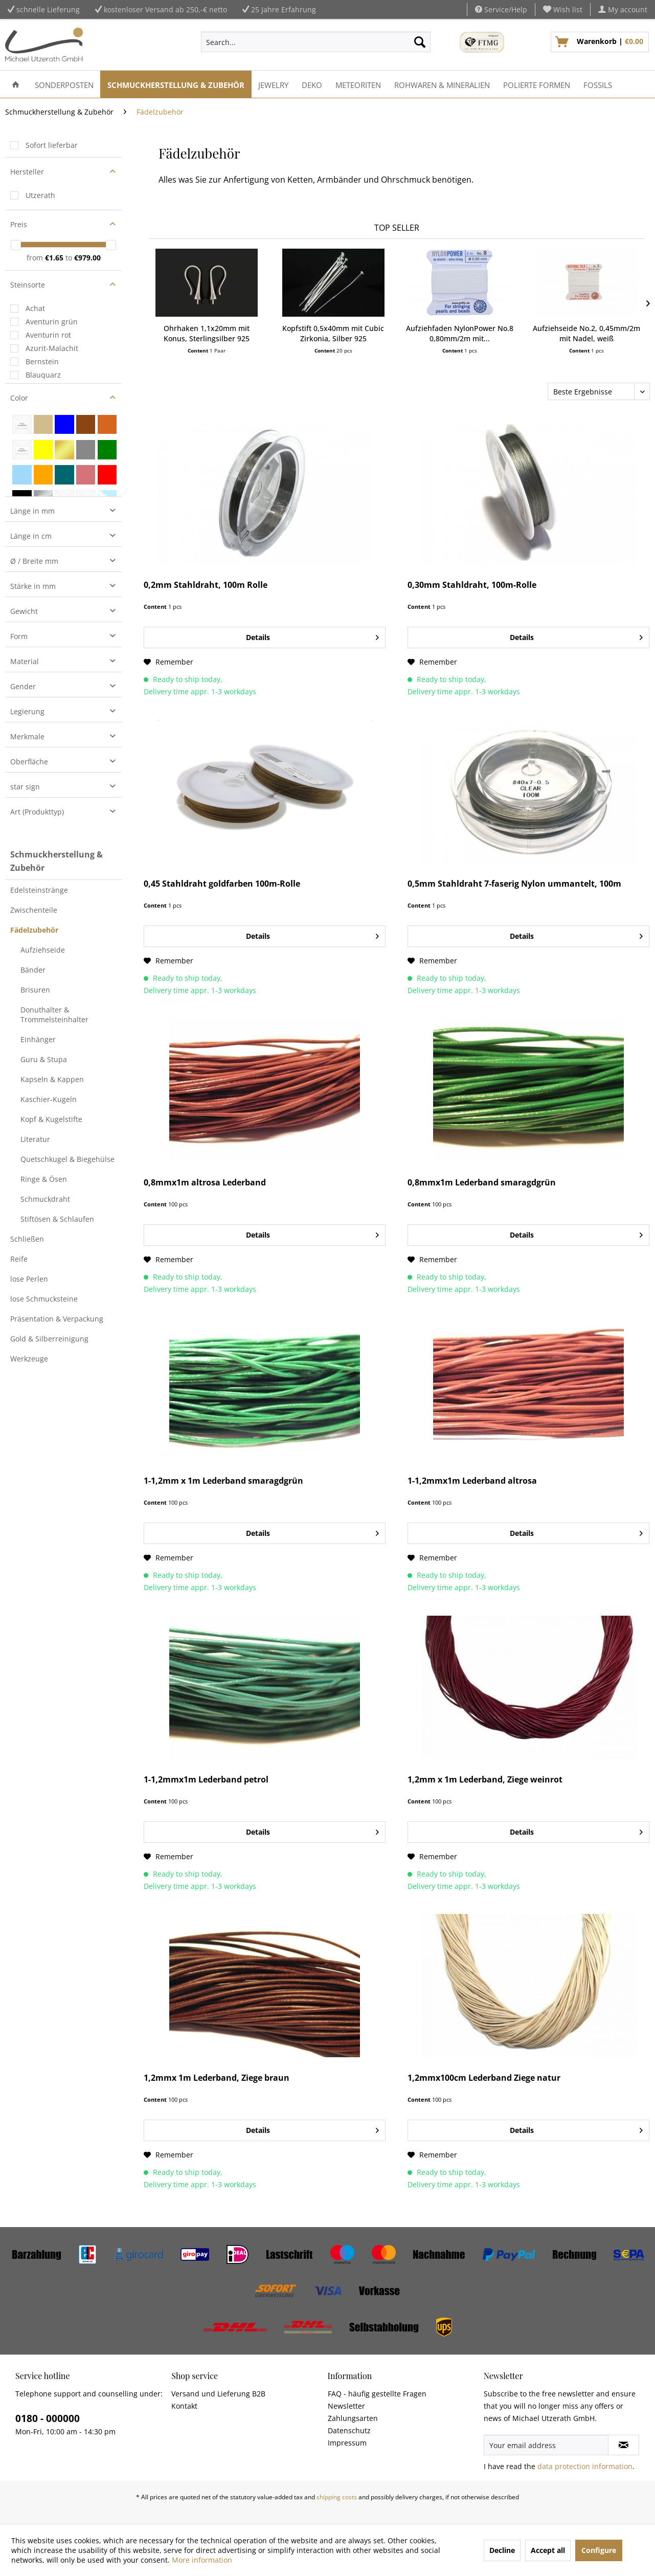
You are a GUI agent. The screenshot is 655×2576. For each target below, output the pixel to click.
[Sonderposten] (64, 84)
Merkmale (27, 736)
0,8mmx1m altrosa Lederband (205, 1182)
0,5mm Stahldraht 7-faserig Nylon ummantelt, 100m (514, 883)
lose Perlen (29, 1279)
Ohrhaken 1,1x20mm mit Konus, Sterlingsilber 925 (207, 333)
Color (19, 398)
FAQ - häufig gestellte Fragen (377, 2393)
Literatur (35, 1139)
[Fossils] (598, 84)
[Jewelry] (273, 84)
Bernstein (42, 361)
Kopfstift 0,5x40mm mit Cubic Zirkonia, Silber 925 (333, 333)
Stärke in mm (33, 586)
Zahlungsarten (353, 2418)
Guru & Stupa (43, 1059)
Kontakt (184, 2406)
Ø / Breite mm (34, 561)
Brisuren (35, 990)
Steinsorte (27, 285)
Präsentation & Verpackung (56, 1319)
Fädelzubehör (34, 930)
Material (24, 661)
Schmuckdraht (45, 1199)
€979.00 (87, 257)
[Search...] (315, 42)
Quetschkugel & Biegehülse (67, 1159)
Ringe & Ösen (43, 1179)
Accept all (548, 2550)
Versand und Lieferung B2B (218, 2393)
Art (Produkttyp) (37, 812)
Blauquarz (43, 375)
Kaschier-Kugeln (48, 1099)
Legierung (27, 711)
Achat (35, 308)
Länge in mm (32, 511)
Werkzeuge (29, 1358)
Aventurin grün (52, 321)
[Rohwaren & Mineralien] (442, 84)
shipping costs (337, 2497)
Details (312, 635)
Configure (598, 2550)
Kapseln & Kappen (52, 1079)
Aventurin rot (48, 335)
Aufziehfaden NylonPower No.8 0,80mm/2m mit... (459, 333)
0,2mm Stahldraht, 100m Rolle (205, 585)
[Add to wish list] (168, 662)
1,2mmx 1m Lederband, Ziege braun (216, 2078)
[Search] (420, 42)
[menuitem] (563, 9)
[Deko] (312, 84)
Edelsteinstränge (39, 890)
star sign (25, 786)
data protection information (585, 2466)
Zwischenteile (33, 910)
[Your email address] (546, 2445)
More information (202, 2560)
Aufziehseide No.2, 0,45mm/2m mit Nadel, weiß (586, 333)
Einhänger (38, 1039)
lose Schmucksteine (44, 1299)
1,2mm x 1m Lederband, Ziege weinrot (485, 1779)
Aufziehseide (42, 950)
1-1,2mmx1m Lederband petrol (206, 1779)
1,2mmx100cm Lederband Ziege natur (484, 2078)
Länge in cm (31, 536)
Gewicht (24, 611)
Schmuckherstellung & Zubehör (56, 861)
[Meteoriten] (358, 84)
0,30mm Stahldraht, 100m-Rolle (472, 585)
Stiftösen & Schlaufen (57, 1219)
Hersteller (27, 172)
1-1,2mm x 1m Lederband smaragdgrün (223, 1481)
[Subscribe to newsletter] (623, 2445)
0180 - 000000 (47, 2418)
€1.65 (55, 257)
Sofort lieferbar (52, 145)
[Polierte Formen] (536, 84)
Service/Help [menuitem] (501, 9)
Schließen (27, 1239)
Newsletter (346, 2406)
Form (19, 636)
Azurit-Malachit (52, 348)
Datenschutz (349, 2430)
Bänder (33, 970)
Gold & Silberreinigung (49, 1339)
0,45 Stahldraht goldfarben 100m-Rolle (222, 883)
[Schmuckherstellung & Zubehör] (176, 84)
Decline (502, 2550)
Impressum (347, 2443)
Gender (23, 686)
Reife (19, 1259)
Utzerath (40, 195)
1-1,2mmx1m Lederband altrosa (472, 1481)
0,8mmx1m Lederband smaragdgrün (482, 1182)
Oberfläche (29, 761)
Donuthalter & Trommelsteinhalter (54, 1014)
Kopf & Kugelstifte (51, 1119)
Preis (18, 224)
